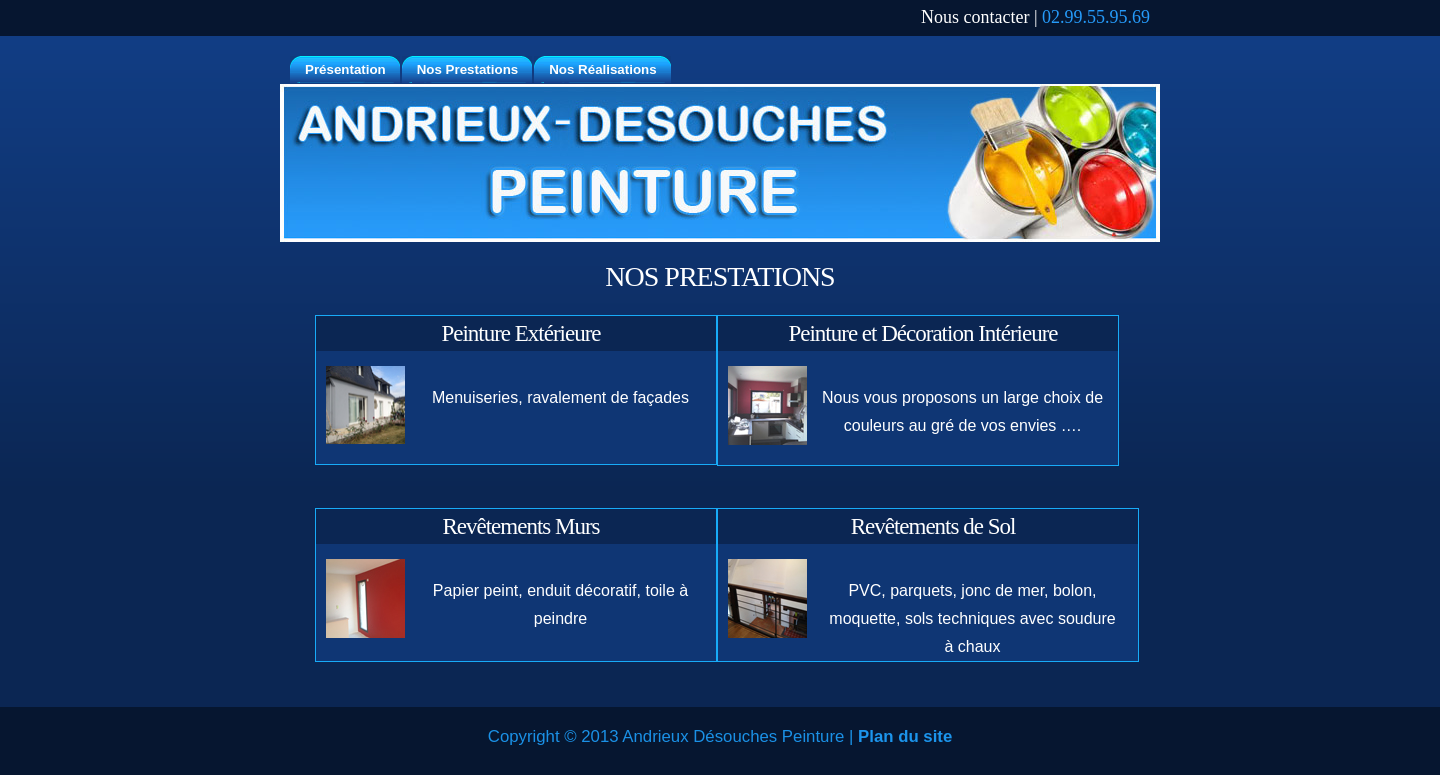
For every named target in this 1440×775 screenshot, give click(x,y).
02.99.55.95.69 (1096, 17)
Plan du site (905, 736)
